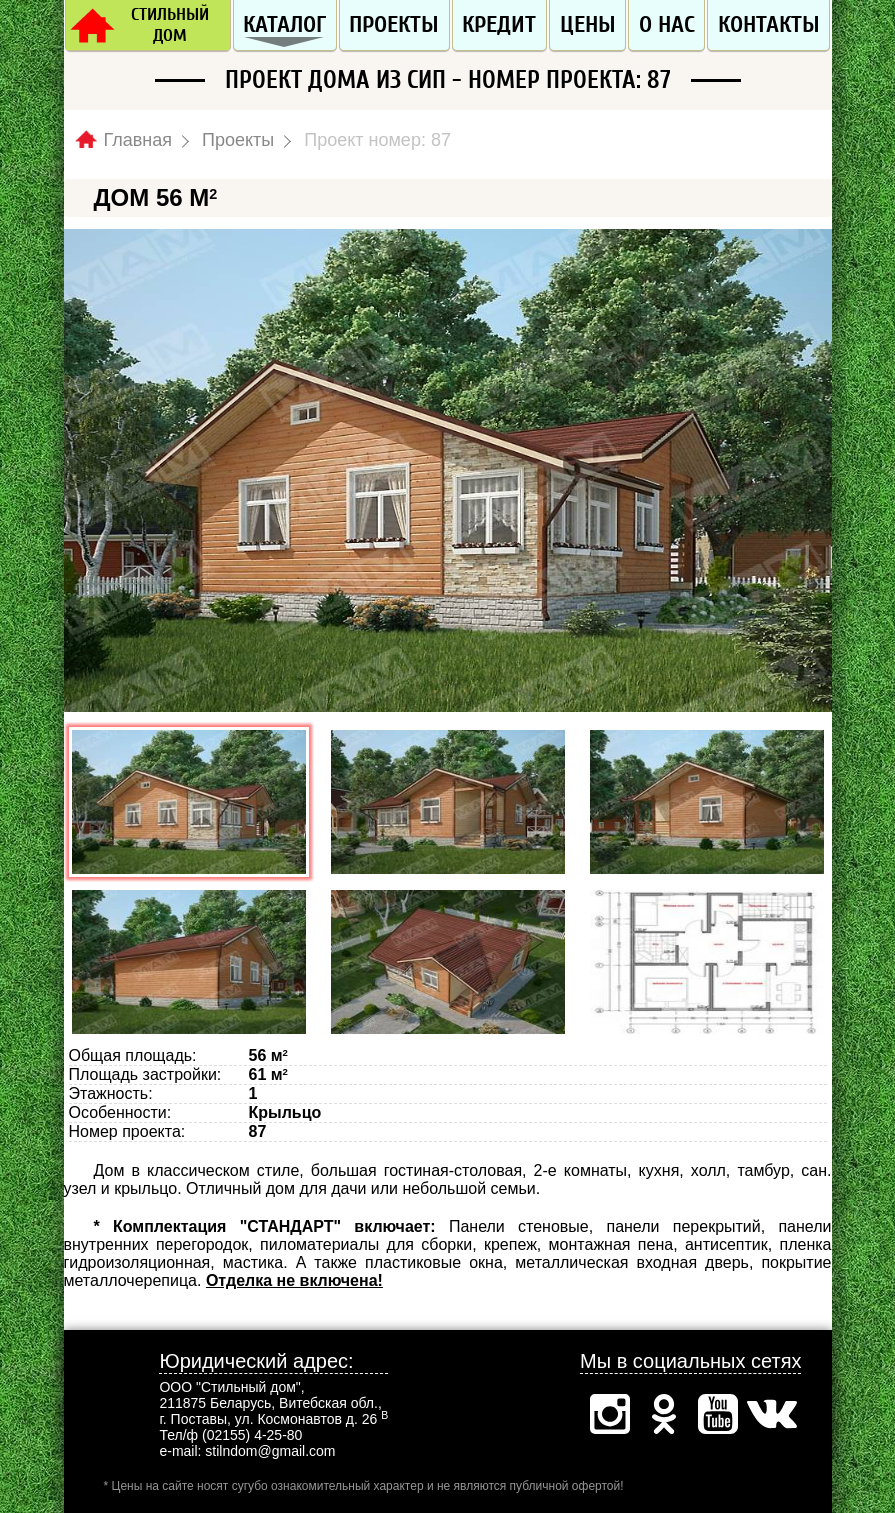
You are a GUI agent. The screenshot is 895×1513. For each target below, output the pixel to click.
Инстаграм (610, 1414)
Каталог (284, 24)
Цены (588, 24)
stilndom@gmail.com (270, 1451)
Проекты (394, 24)
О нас (667, 24)
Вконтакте (772, 1414)
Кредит (499, 24)
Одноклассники (664, 1414)
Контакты (769, 24)
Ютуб (718, 1414)
